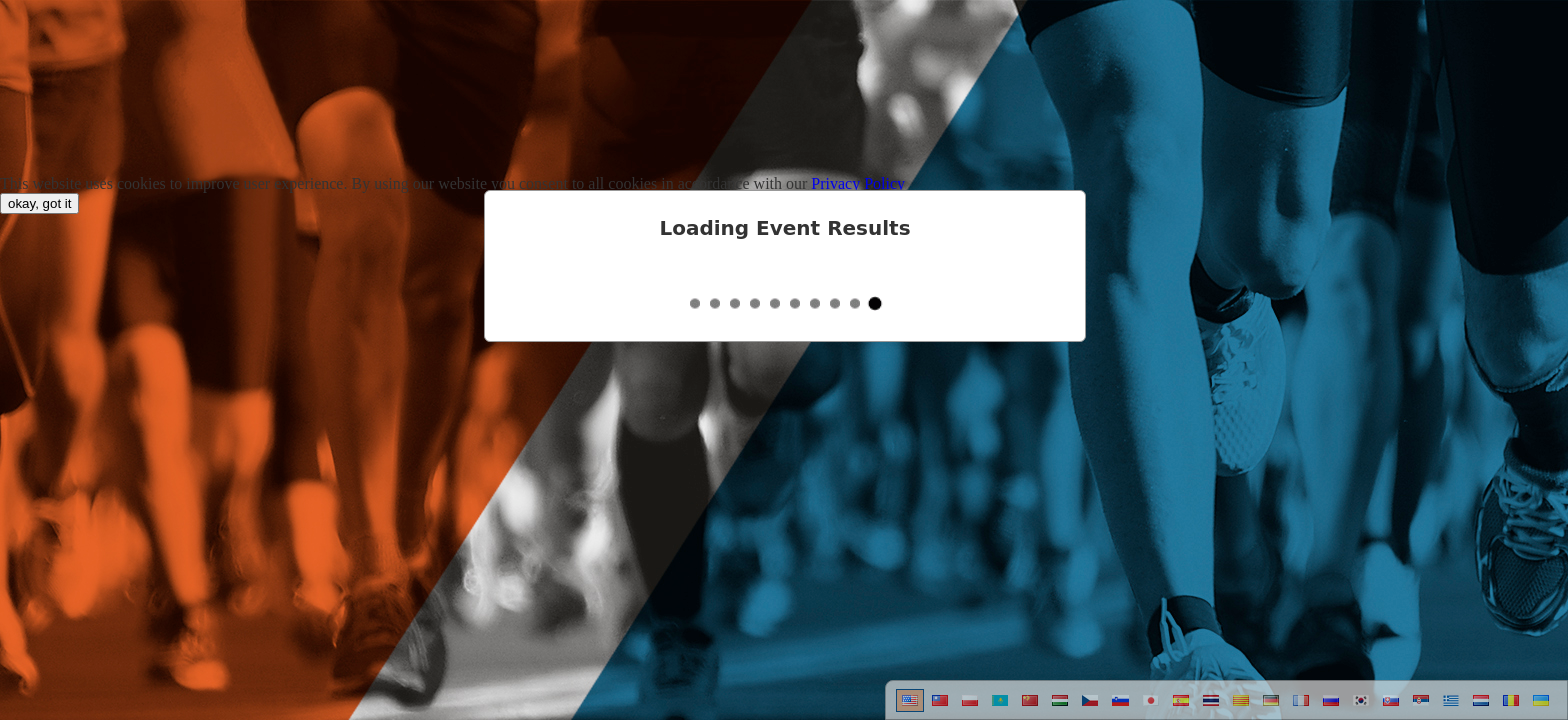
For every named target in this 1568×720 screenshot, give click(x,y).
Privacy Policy (858, 183)
